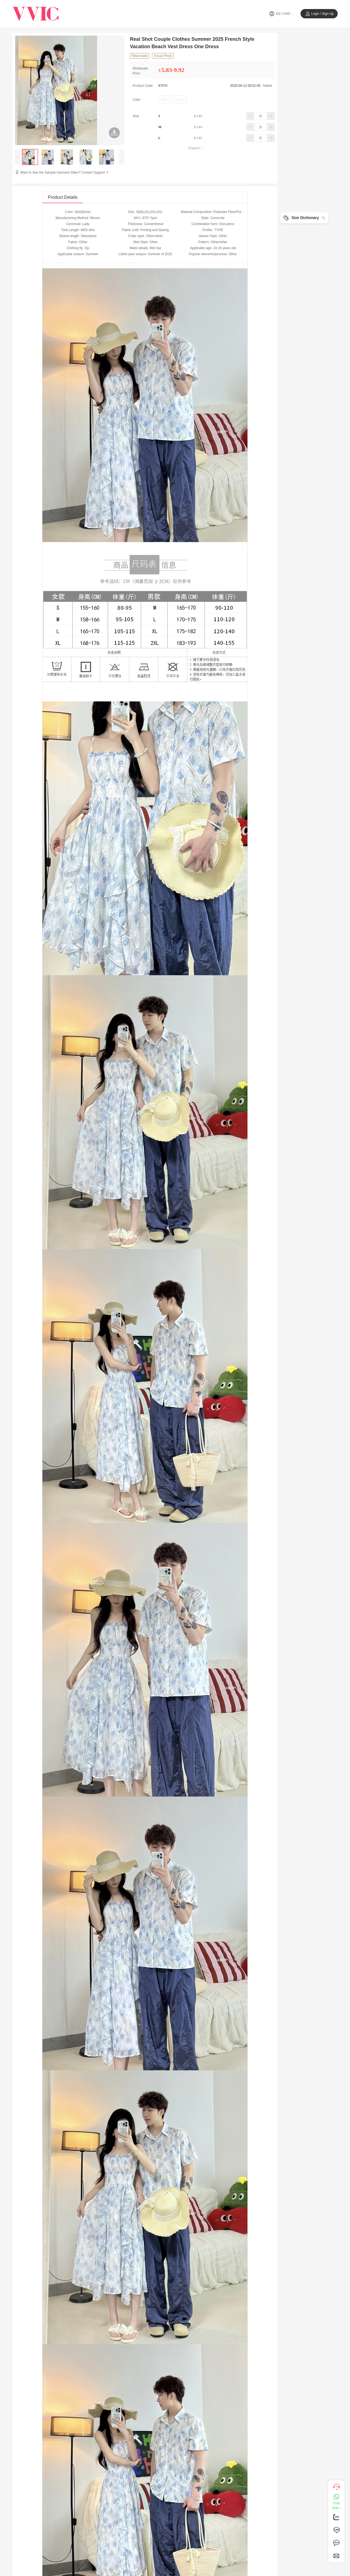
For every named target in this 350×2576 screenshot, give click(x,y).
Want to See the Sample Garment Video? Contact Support (64, 172)
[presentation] (18, 157)
